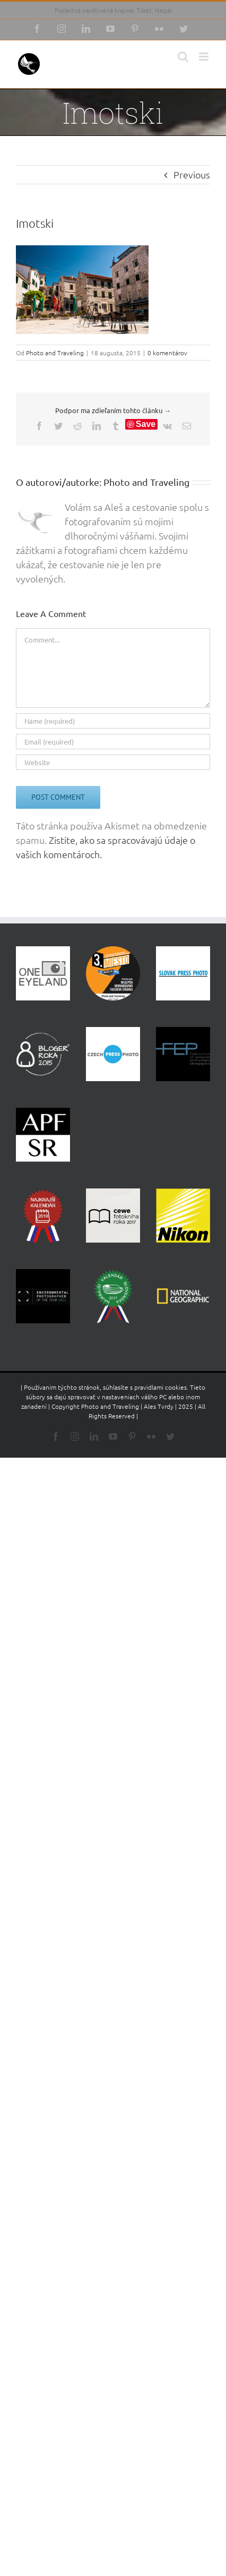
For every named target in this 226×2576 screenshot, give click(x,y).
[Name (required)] (113, 721)
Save (145, 424)
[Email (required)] (113, 741)
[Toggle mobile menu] (204, 56)
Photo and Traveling (55, 352)
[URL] (113, 762)
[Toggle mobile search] (183, 56)
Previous (191, 174)
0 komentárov (167, 352)
